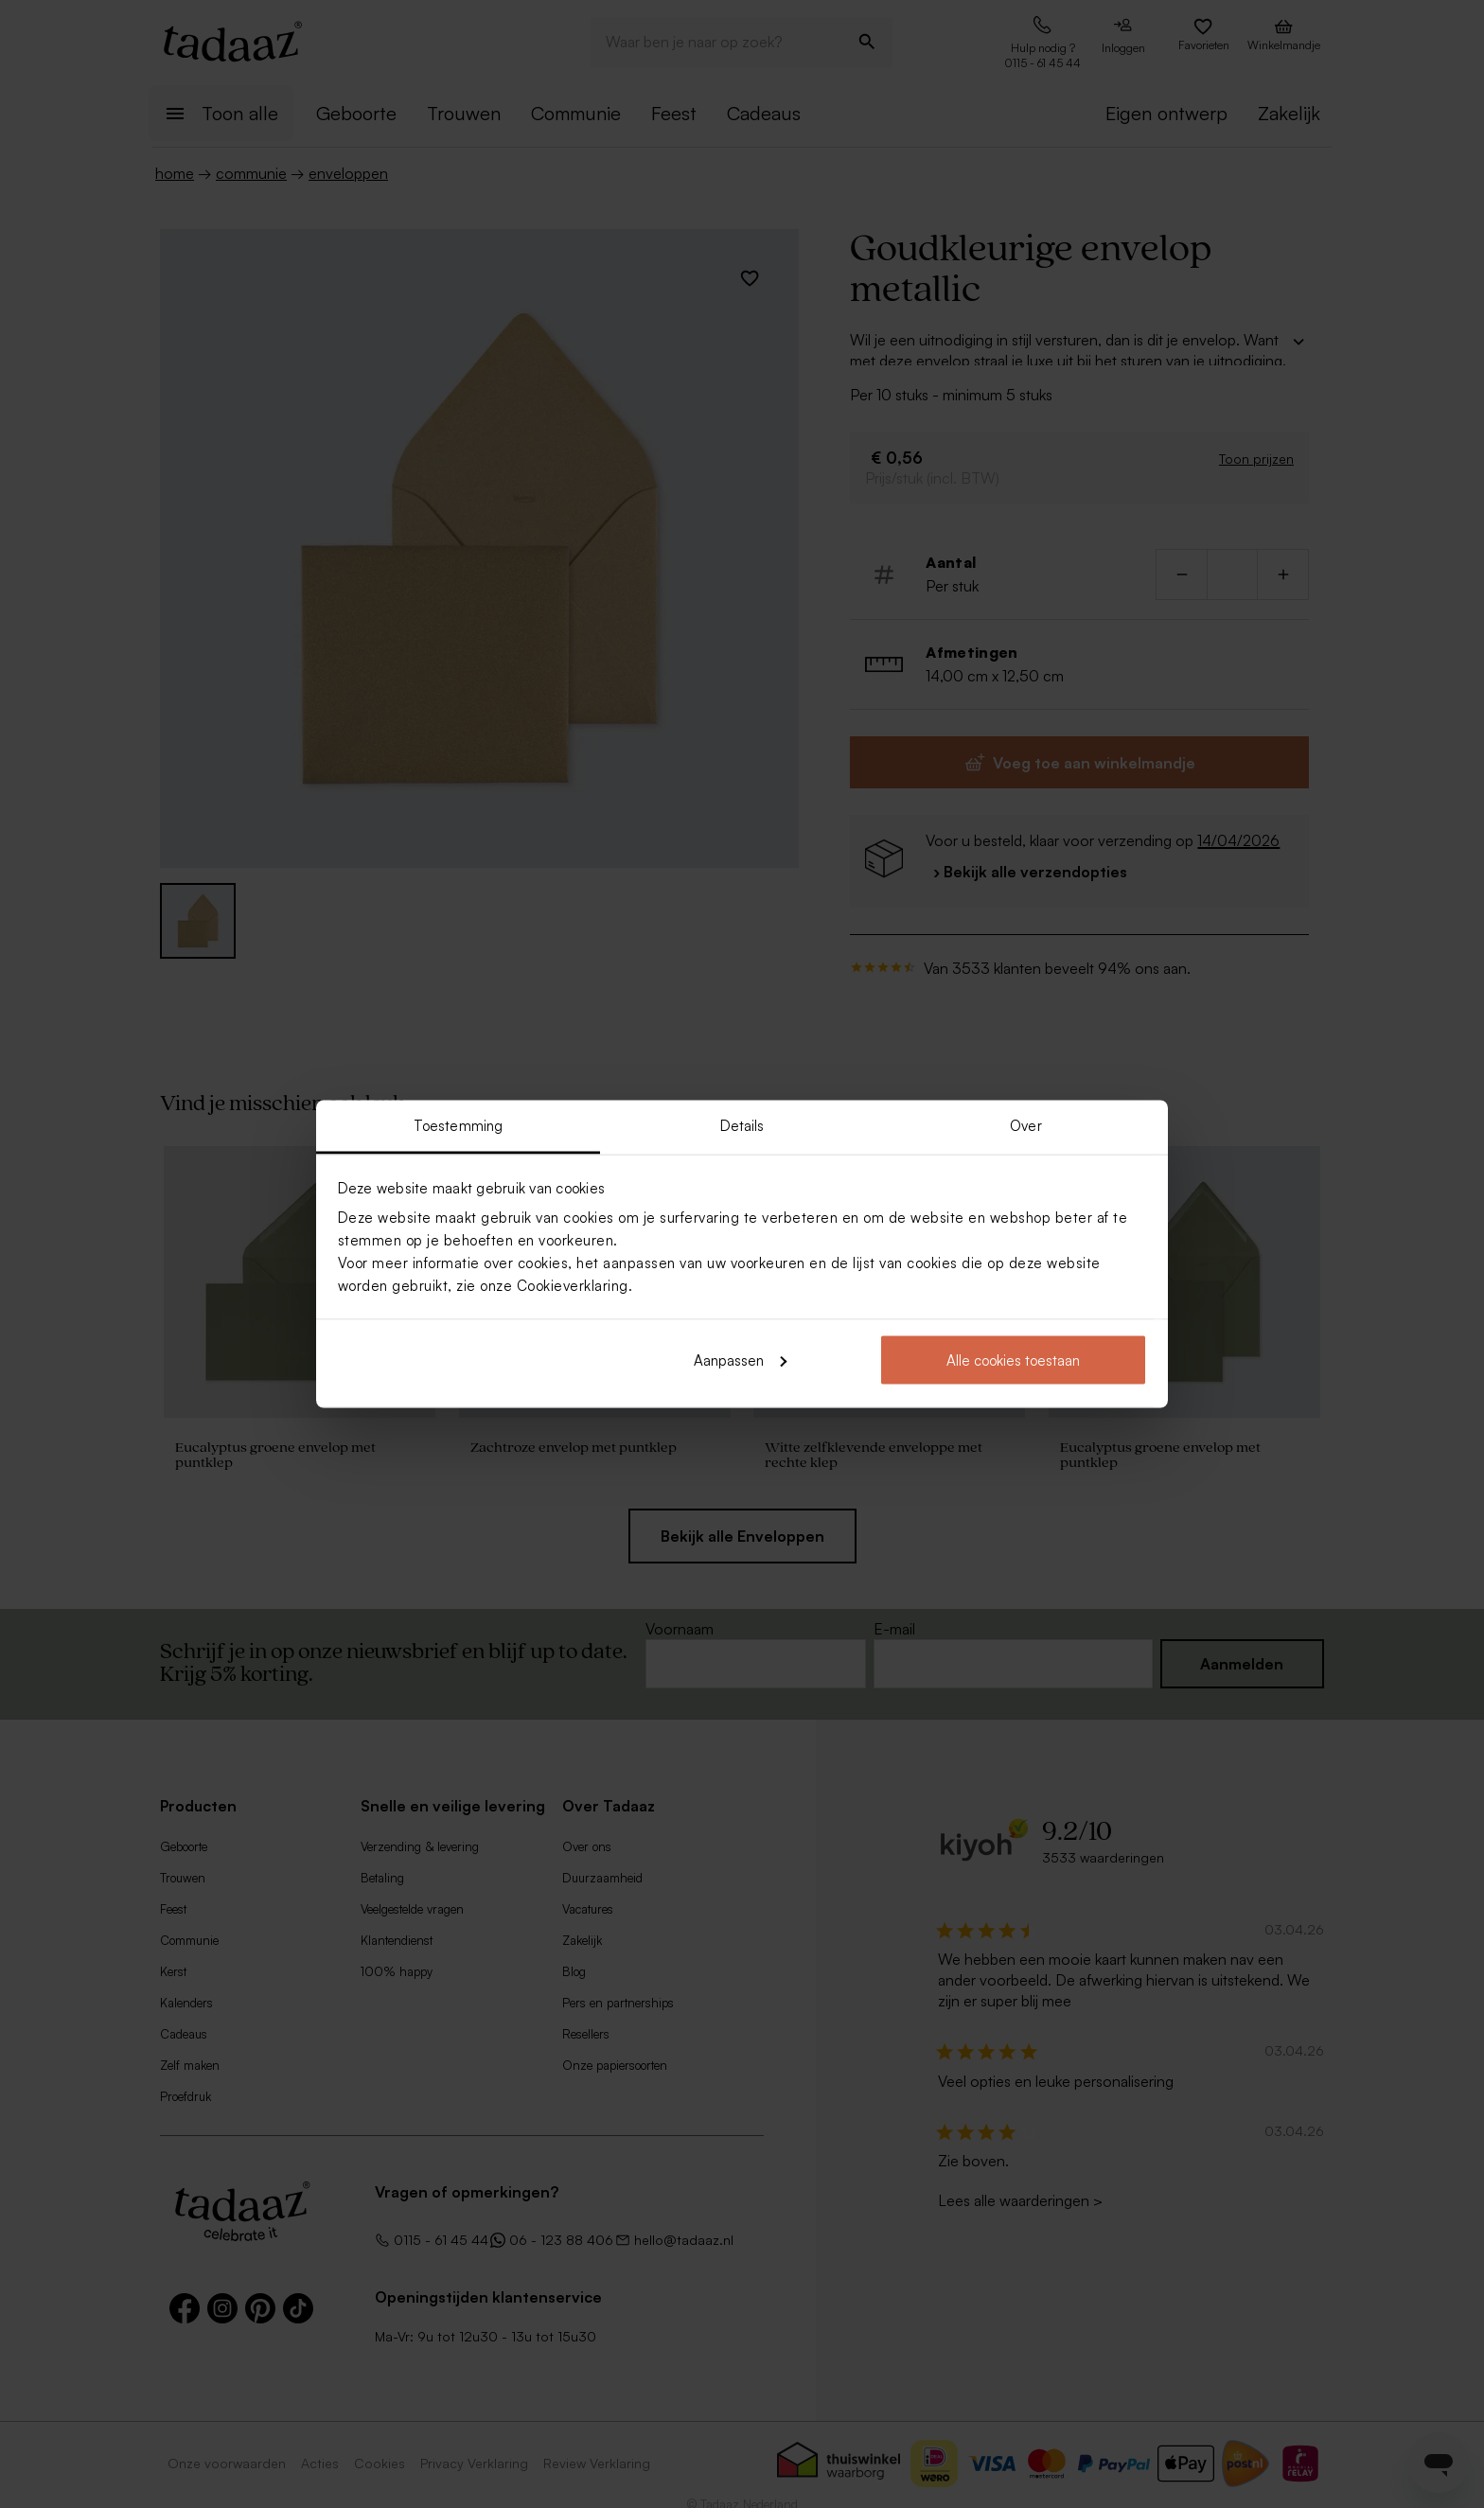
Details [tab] (742, 1126)
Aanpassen (740, 1360)
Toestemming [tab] (458, 1126)
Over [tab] (1025, 1126)
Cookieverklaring (572, 1286)
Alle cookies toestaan (1013, 1360)
